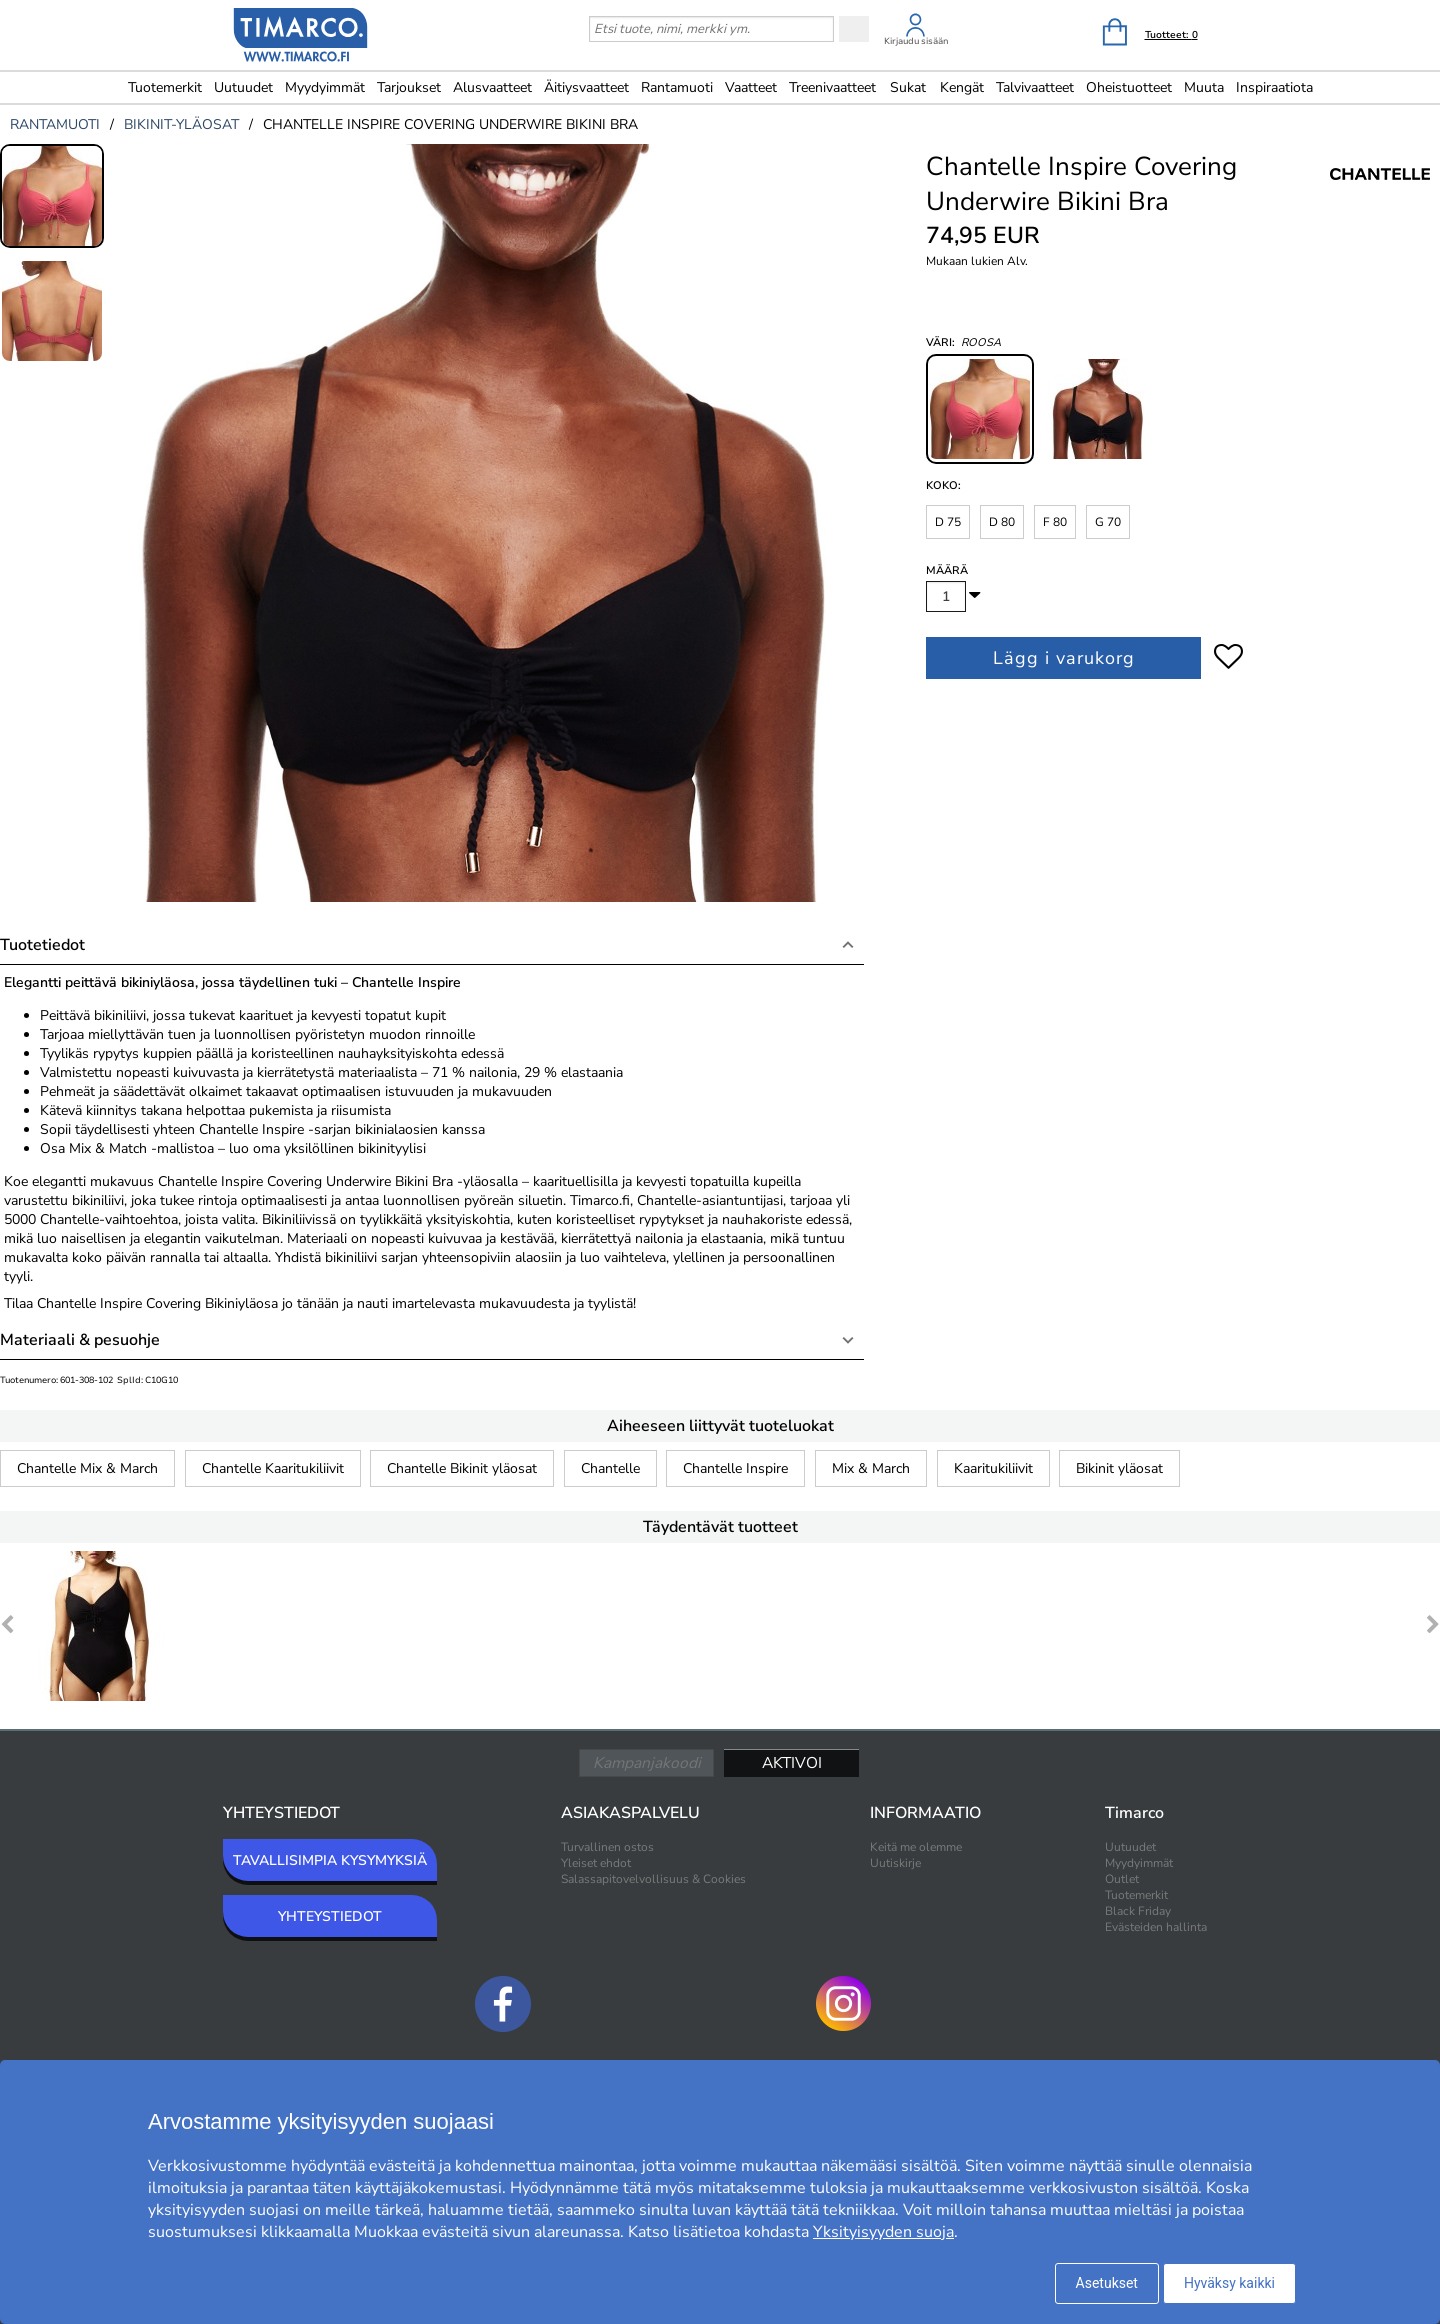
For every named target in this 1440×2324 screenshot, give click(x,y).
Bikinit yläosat (1119, 1468)
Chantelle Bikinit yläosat (462, 1468)
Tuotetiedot (42, 945)
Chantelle (610, 1468)
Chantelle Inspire (735, 1468)
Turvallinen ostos (607, 1847)
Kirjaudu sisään (916, 41)
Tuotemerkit (165, 87)
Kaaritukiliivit (993, 1468)
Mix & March (871, 1468)
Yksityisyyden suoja (883, 2232)
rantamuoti (55, 124)
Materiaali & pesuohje (80, 1340)
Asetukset (1107, 2283)
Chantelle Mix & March (87, 1468)
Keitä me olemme (916, 1847)
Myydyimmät (325, 87)
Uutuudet (243, 87)
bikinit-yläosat (181, 124)
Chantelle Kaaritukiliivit (273, 1468)
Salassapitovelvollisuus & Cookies (653, 1879)
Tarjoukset (409, 87)
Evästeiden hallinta (1156, 1927)
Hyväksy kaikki (1229, 2283)
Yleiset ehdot (596, 1863)
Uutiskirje (895, 1863)
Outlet (1122, 1879)
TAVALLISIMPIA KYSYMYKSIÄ (330, 1860)
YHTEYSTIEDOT (330, 1916)
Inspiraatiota (1274, 87)
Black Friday (1138, 1911)
